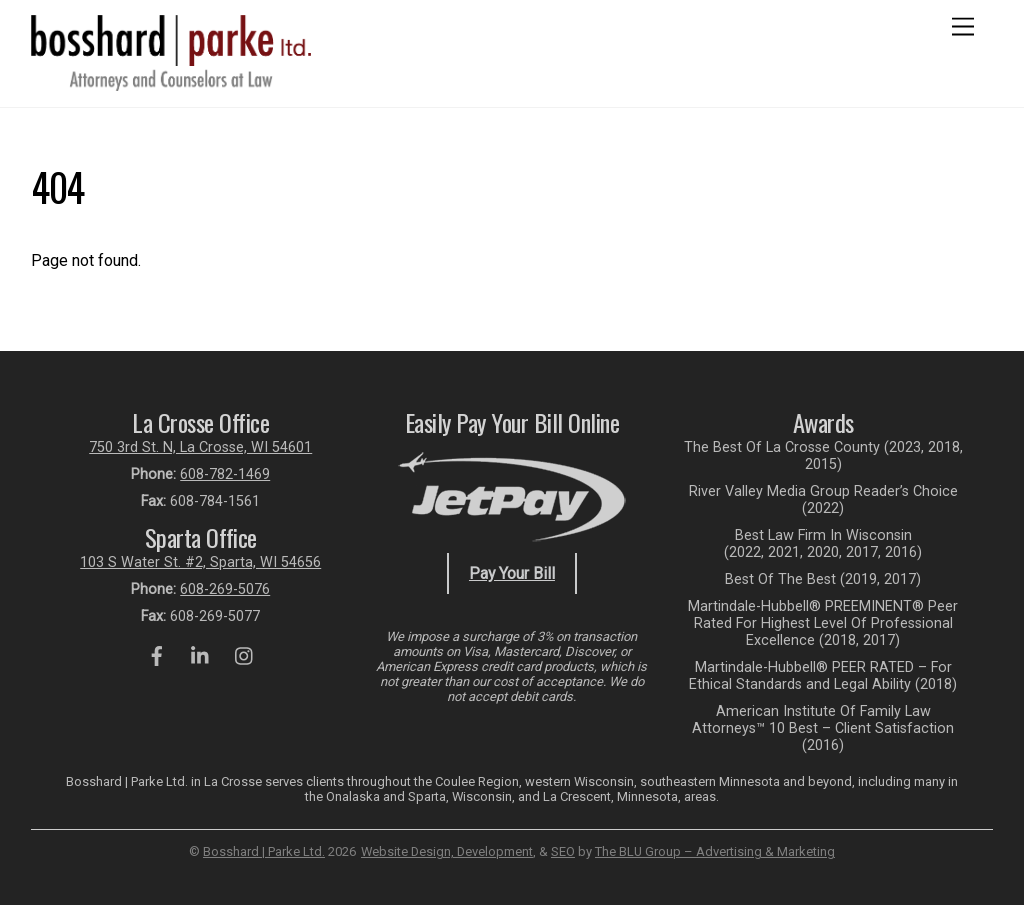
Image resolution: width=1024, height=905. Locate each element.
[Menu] (963, 27)
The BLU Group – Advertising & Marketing (715, 851)
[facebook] (157, 654)
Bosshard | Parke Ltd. (264, 851)
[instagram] (245, 654)
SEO (563, 851)
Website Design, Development (447, 851)
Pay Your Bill (512, 573)
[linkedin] (201, 654)
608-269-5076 (225, 589)
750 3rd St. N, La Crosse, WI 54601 (200, 447)
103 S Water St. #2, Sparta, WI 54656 (200, 562)
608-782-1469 (225, 474)
